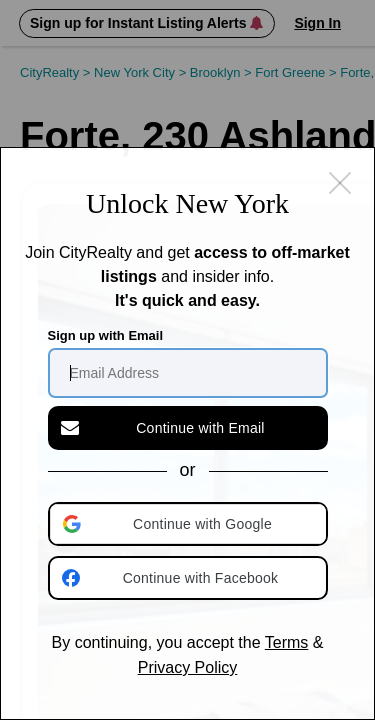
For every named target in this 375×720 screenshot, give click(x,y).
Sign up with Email (106, 335)
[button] (190, 524)
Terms (287, 642)
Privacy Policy (188, 667)
